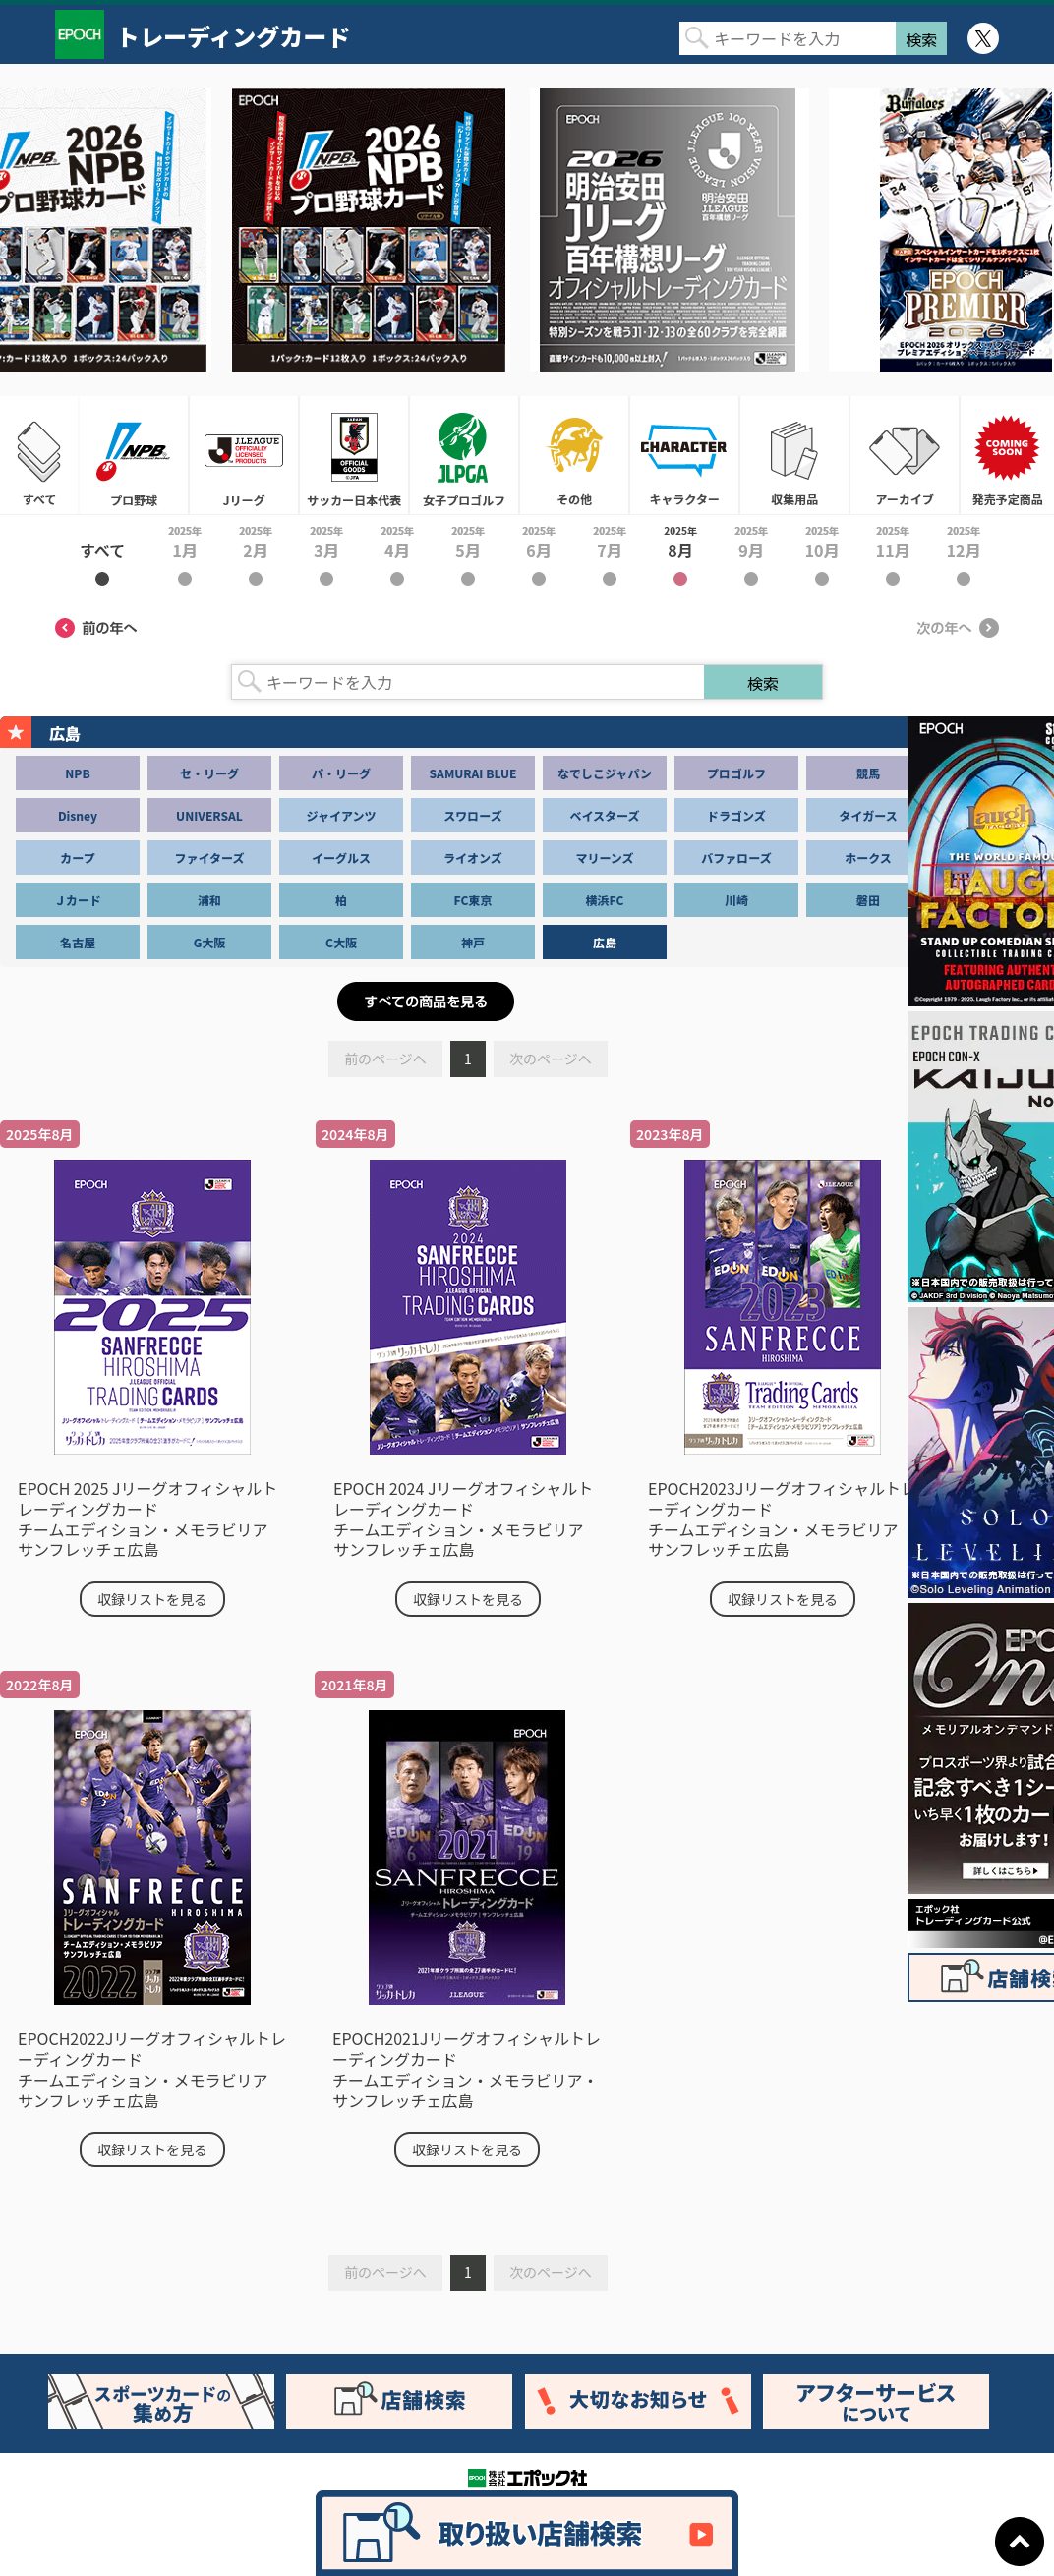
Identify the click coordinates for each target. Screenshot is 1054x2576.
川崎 (736, 899)
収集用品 (794, 455)
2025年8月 (680, 554)
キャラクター (684, 455)
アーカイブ (904, 455)
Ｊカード (77, 899)
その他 (574, 455)
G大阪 (210, 942)
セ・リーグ (209, 773)
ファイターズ (210, 857)
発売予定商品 (1007, 455)
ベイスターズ (604, 815)
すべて (39, 455)
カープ (77, 857)
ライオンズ (472, 857)
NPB (77, 773)
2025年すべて (102, 554)
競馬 (868, 773)
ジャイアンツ (342, 815)
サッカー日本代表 (354, 455)
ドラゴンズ (736, 815)
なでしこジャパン (604, 773)
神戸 (473, 942)
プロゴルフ (736, 773)
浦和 (209, 899)
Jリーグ (244, 455)
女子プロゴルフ (464, 455)
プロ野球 (134, 455)
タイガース (868, 815)
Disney (77, 815)
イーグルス (341, 857)
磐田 (868, 899)
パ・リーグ (341, 773)
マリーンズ (604, 857)
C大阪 (341, 942)
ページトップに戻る (1019, 2541)
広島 (604, 942)
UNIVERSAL (209, 815)
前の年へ (96, 628)
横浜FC (605, 899)
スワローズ (472, 815)
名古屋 (77, 942)
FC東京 (473, 899)
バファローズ (736, 857)
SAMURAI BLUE (473, 773)
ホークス (868, 857)
